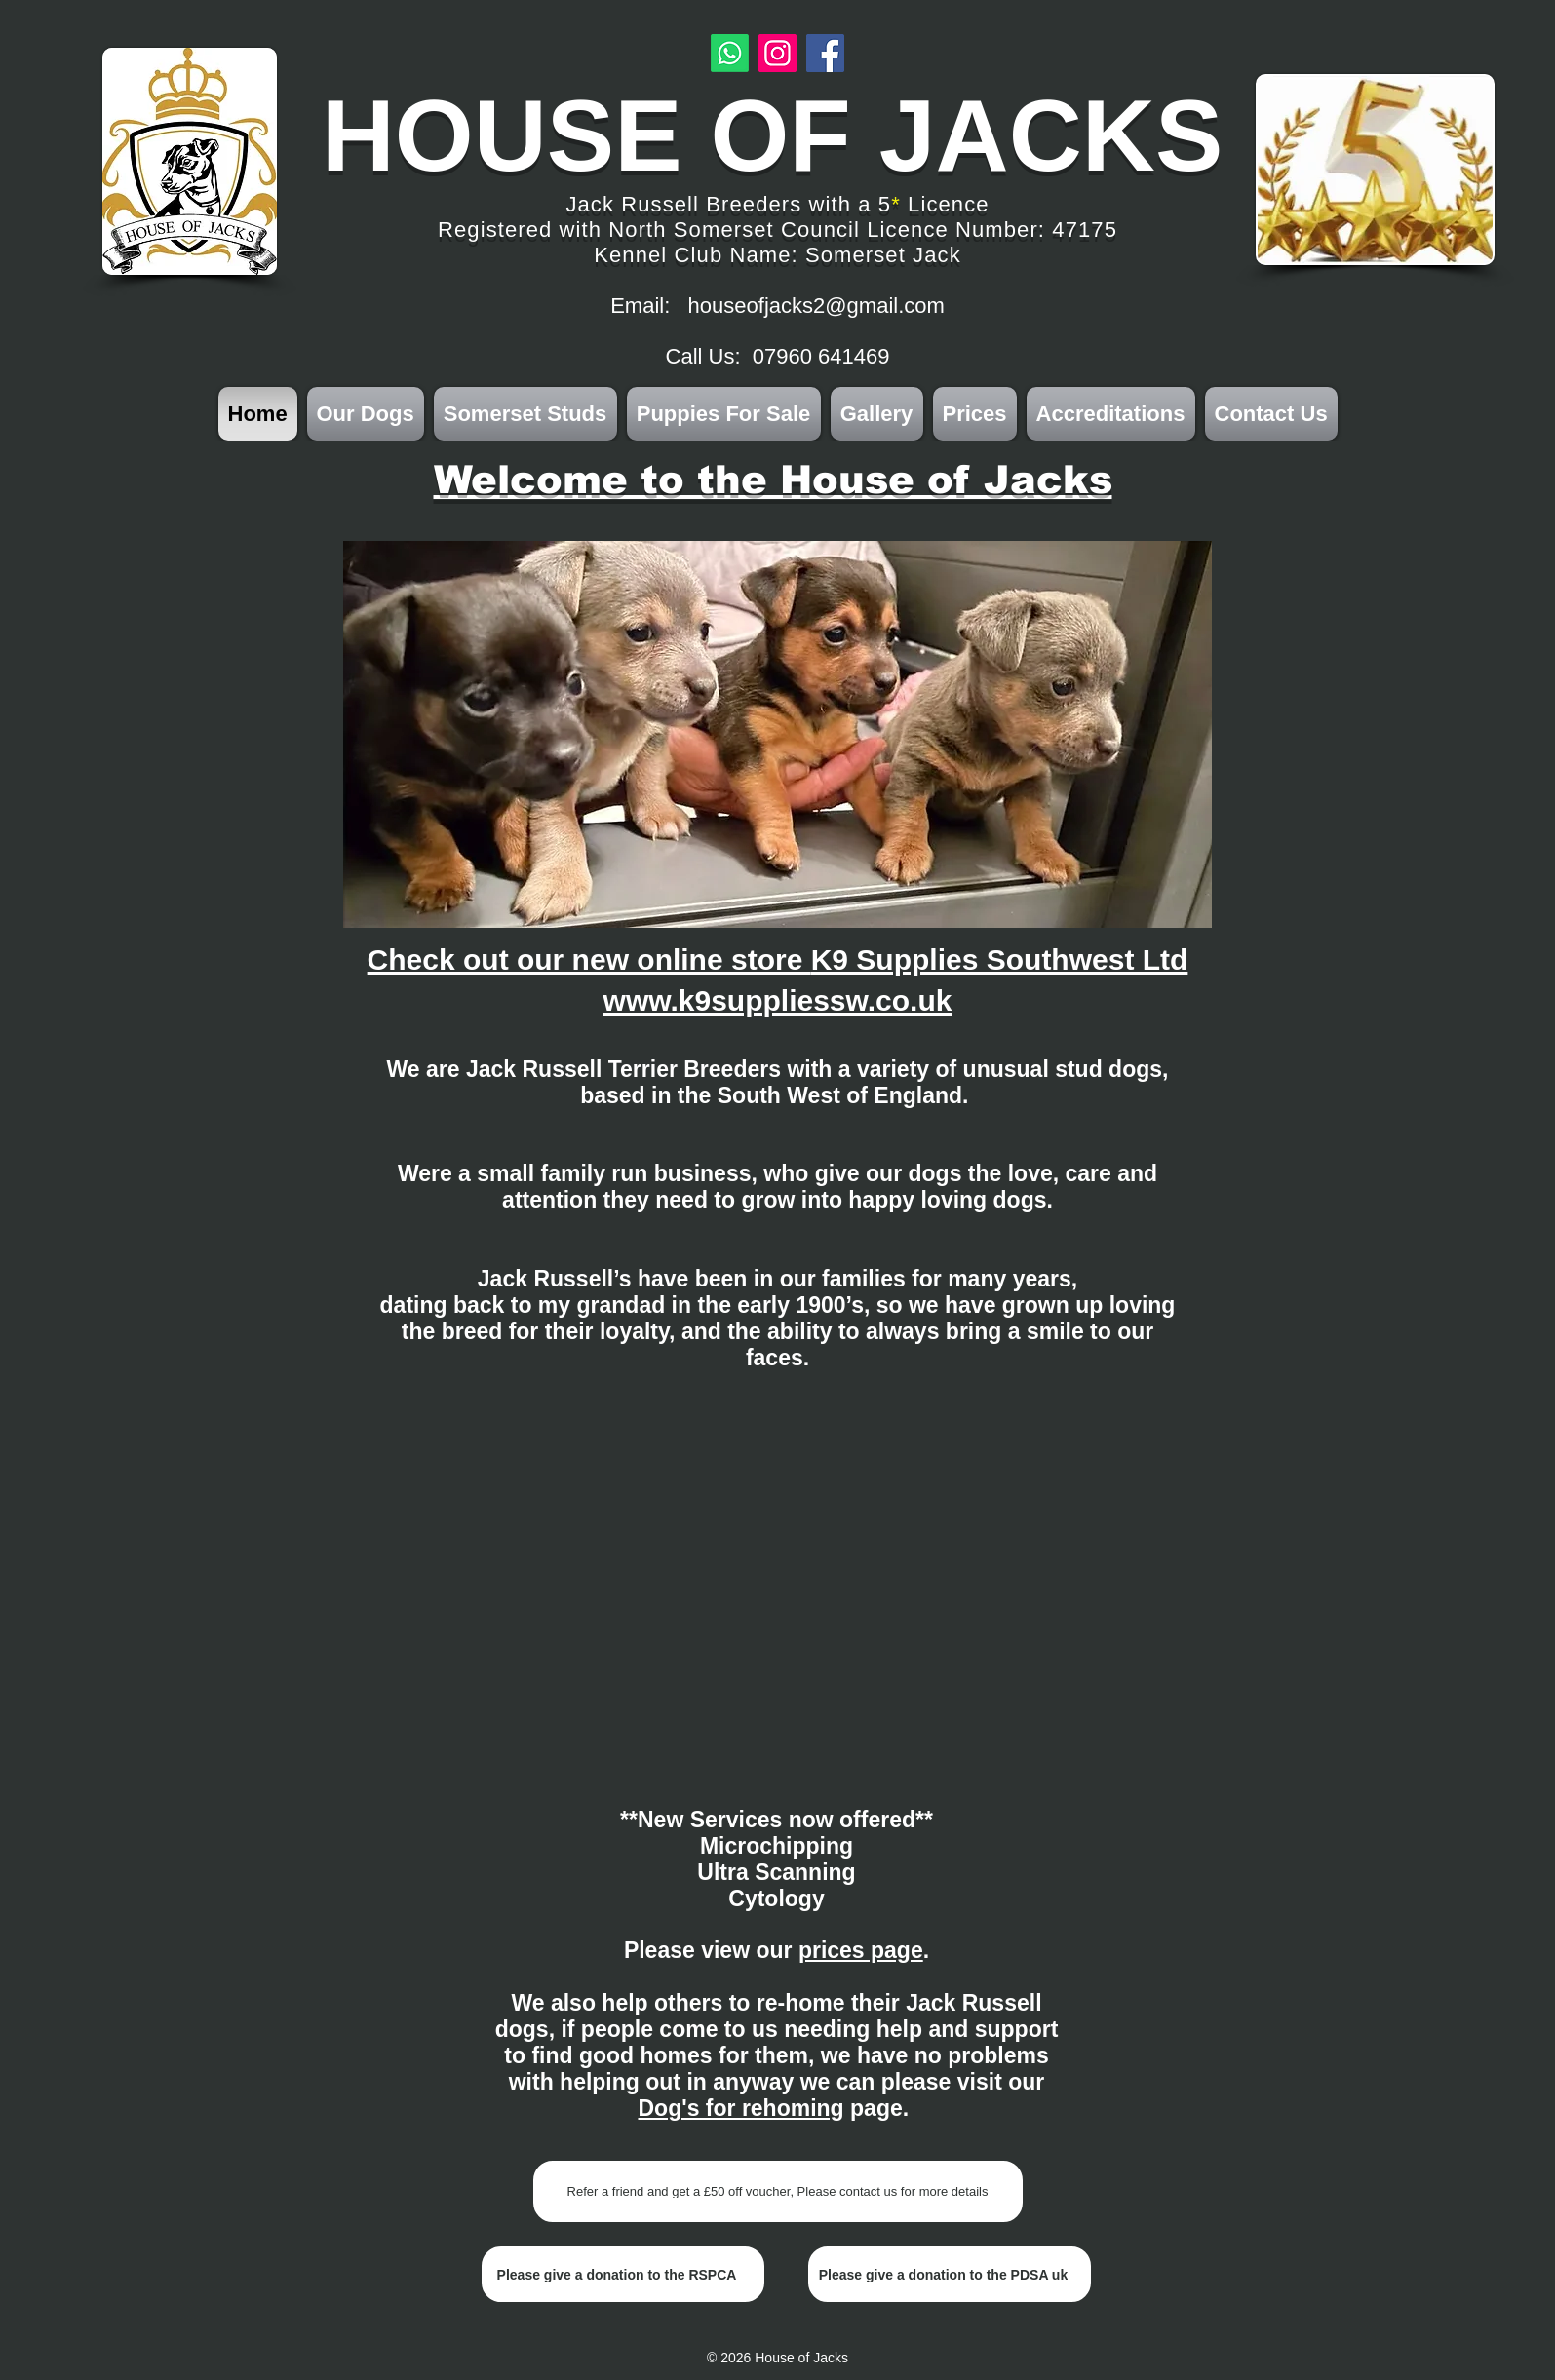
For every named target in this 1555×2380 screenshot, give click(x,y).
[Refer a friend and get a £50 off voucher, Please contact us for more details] (778, 2191)
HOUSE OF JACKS (773, 135)
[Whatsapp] (730, 53)
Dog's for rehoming (740, 2108)
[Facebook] (825, 53)
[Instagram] (777, 53)
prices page (860, 1950)
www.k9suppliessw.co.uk (777, 1000)
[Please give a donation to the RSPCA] (623, 2274)
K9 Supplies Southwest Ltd (999, 959)
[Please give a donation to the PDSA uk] (949, 2274)
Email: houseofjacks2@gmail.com (777, 305)
